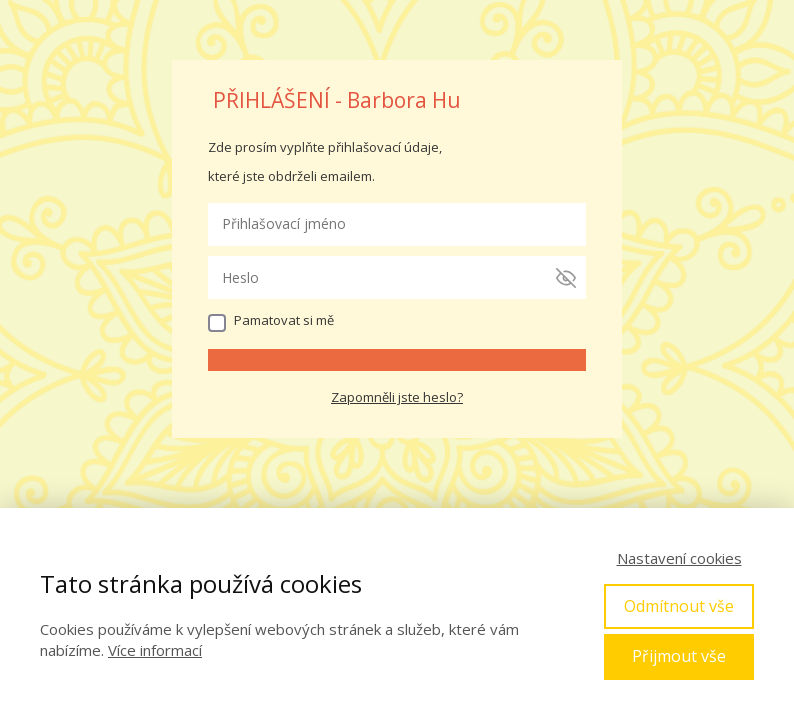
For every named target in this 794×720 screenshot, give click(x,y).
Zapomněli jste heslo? (397, 397)
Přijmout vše (679, 656)
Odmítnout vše (679, 606)
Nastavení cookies (679, 558)
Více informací (155, 650)
